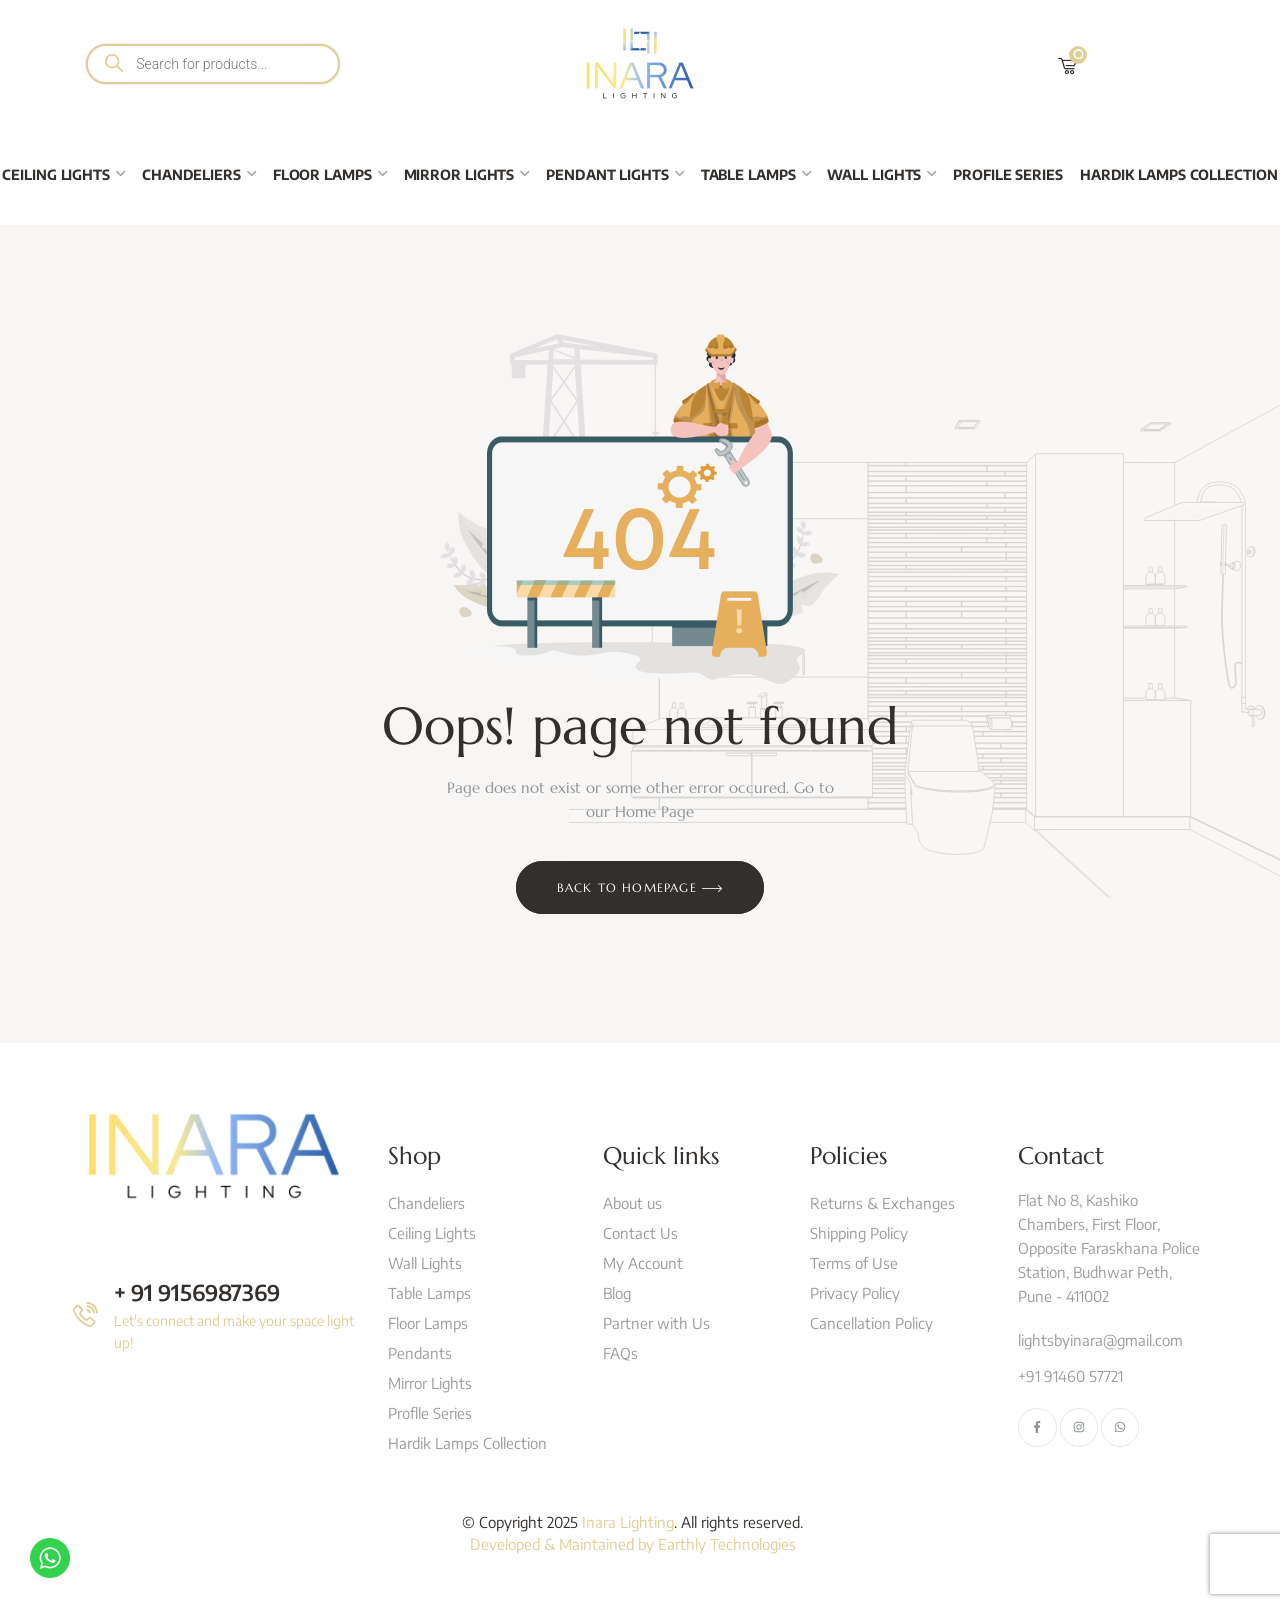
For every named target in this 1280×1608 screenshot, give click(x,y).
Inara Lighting (628, 1522)
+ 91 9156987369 (197, 1292)
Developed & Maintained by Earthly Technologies (633, 1544)
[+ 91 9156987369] (85, 1314)
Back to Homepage (640, 889)
